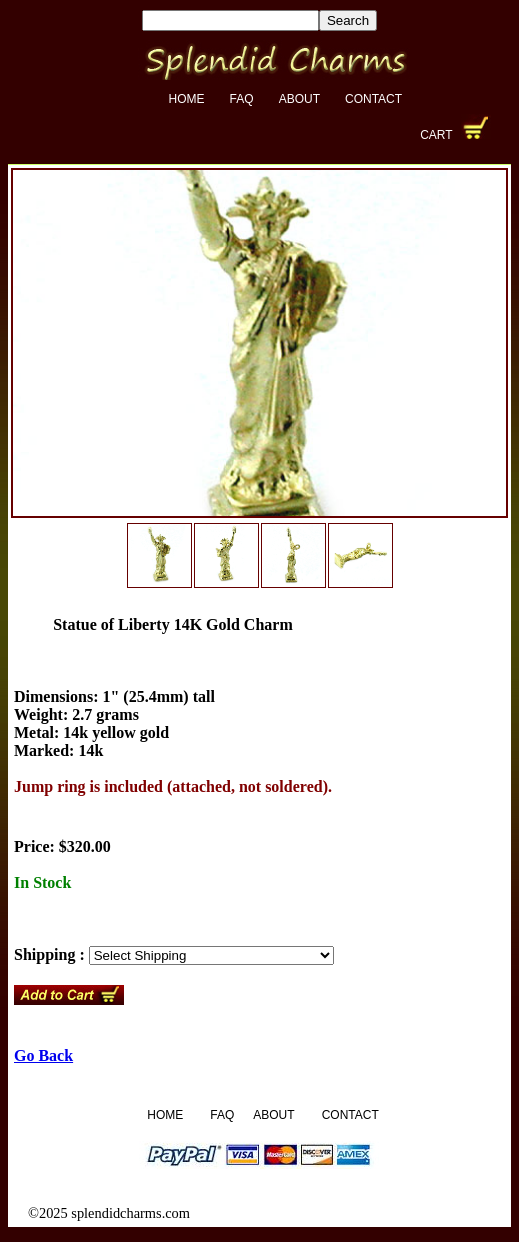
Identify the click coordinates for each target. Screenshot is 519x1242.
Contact (373, 99)
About (299, 99)
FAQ (242, 99)
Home (187, 99)
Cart (436, 135)
